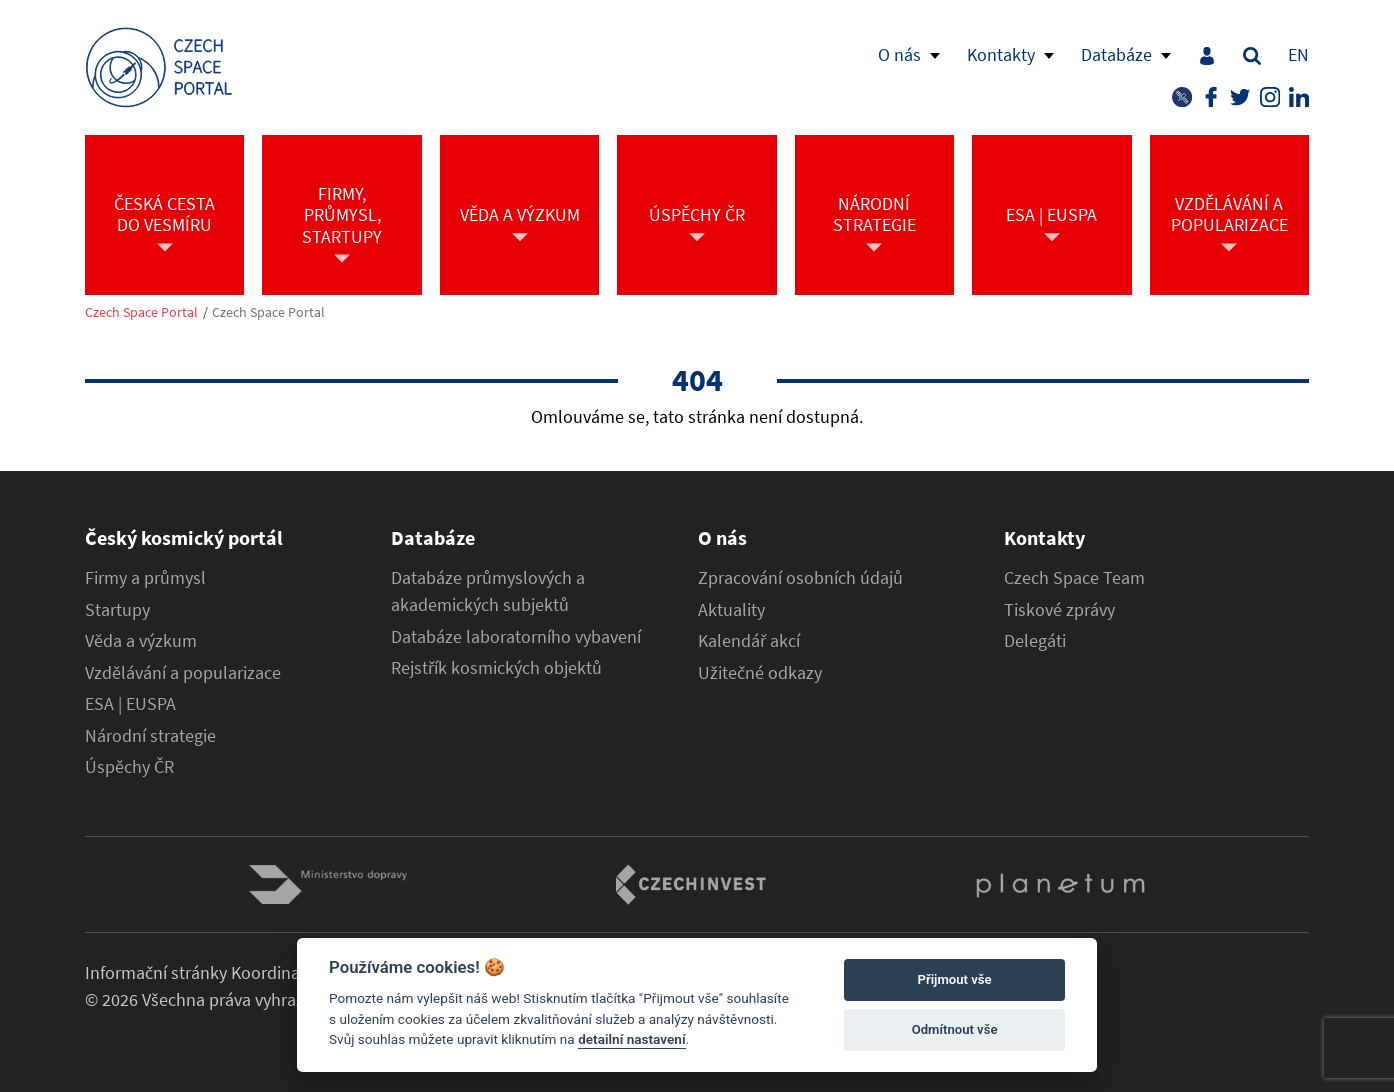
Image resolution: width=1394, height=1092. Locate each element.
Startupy (117, 610)
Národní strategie (150, 736)
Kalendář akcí (749, 641)
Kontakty (1001, 54)
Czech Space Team (1074, 578)
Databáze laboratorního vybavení (516, 637)
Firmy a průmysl (145, 578)
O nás (899, 54)
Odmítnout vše (955, 1029)
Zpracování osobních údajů (800, 578)
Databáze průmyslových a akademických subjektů (488, 591)
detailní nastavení (631, 1039)
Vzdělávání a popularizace (183, 673)
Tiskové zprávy (1059, 610)
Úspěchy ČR (129, 767)
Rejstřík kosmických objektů (496, 668)
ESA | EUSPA (130, 704)
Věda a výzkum (141, 641)
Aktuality (731, 610)
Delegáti (1035, 641)
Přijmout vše (955, 979)
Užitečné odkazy (760, 673)
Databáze (1116, 54)
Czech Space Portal (141, 312)
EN (1298, 54)
